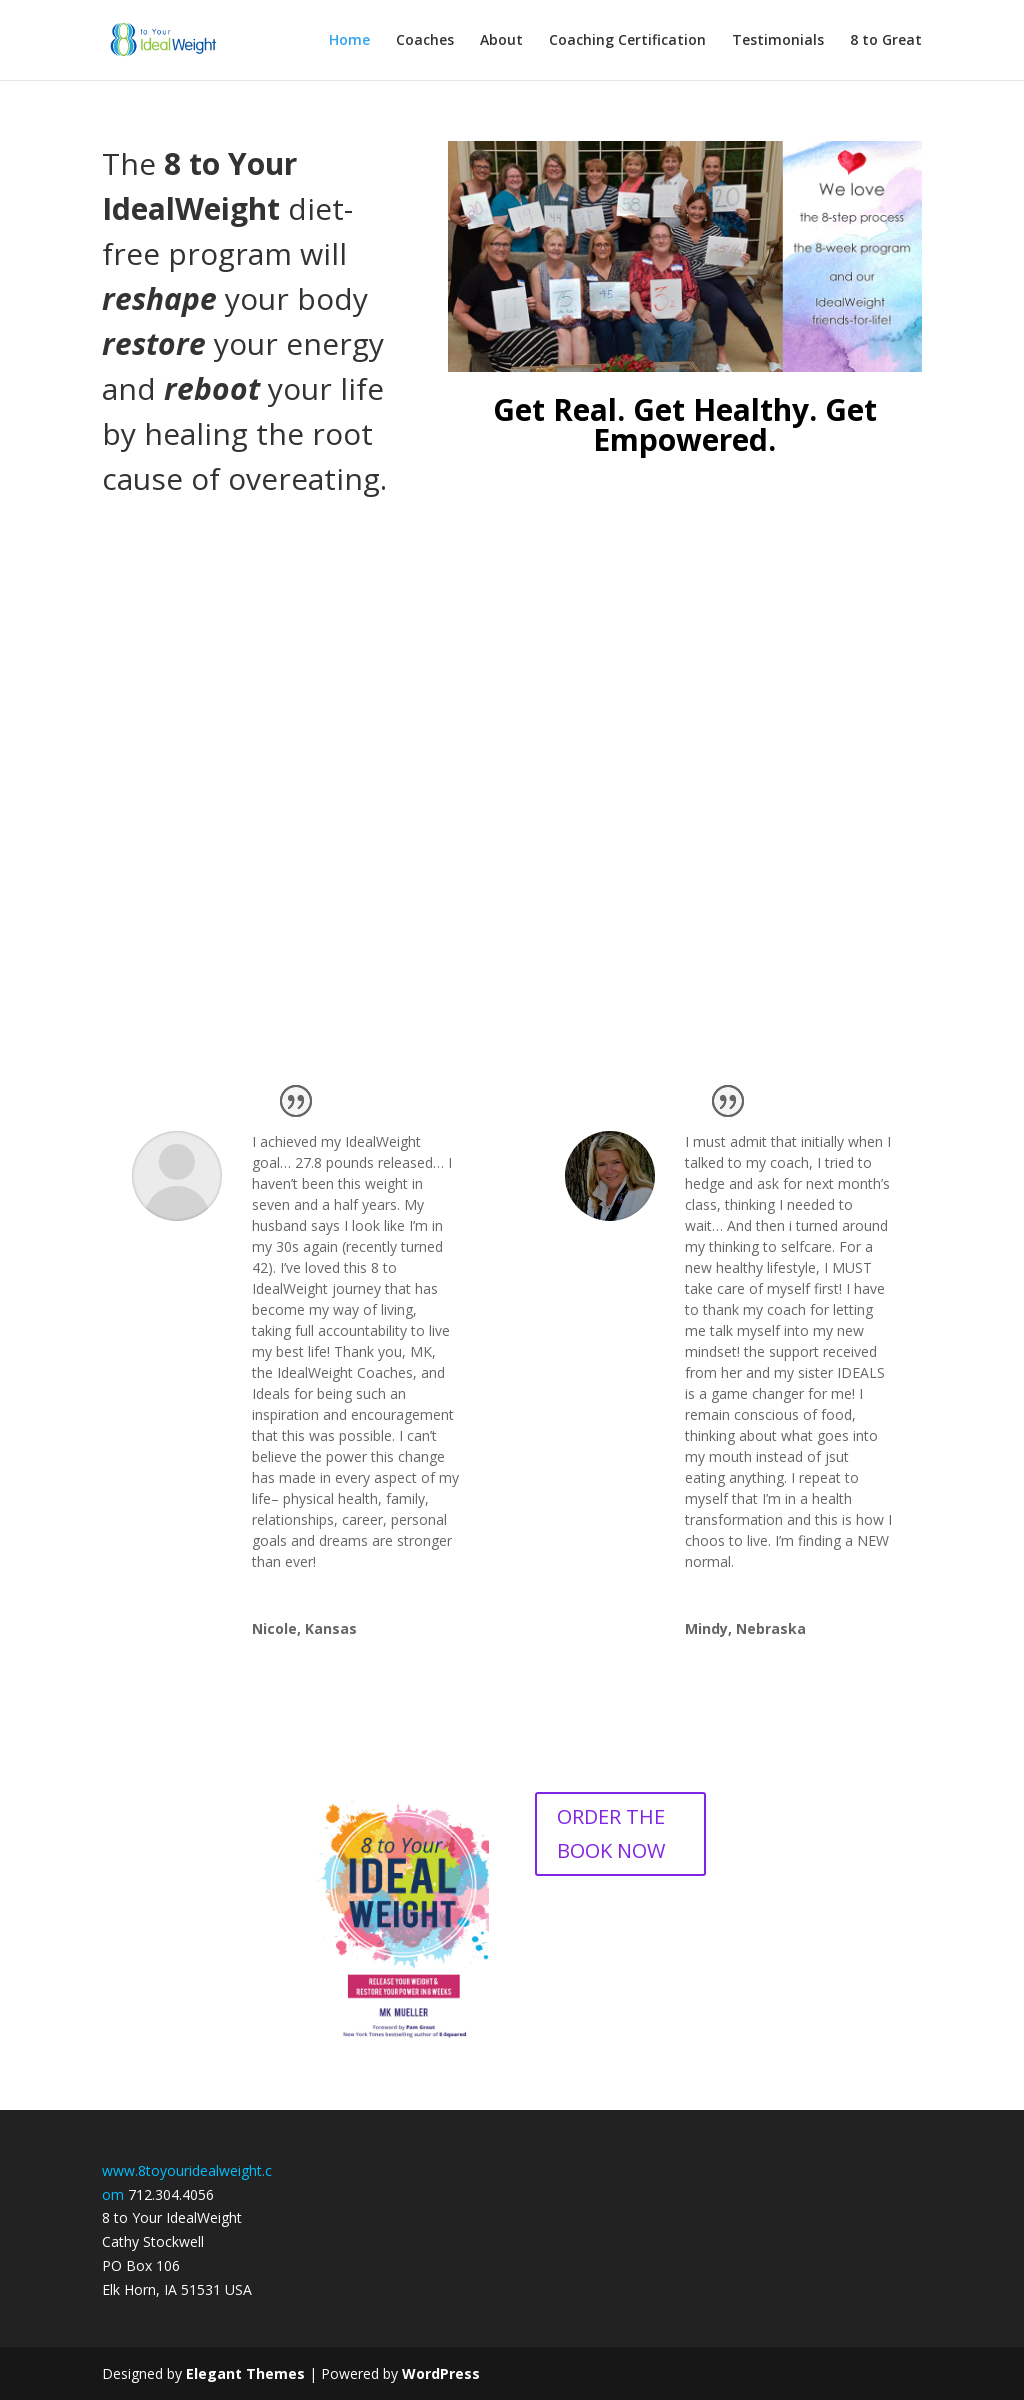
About (501, 41)
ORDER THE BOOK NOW (611, 1833)
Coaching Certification (627, 41)
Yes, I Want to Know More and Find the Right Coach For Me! (512, 912)
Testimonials (778, 41)
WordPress (441, 2373)
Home (349, 41)
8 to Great (886, 41)
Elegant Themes (245, 2373)
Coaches (425, 41)
